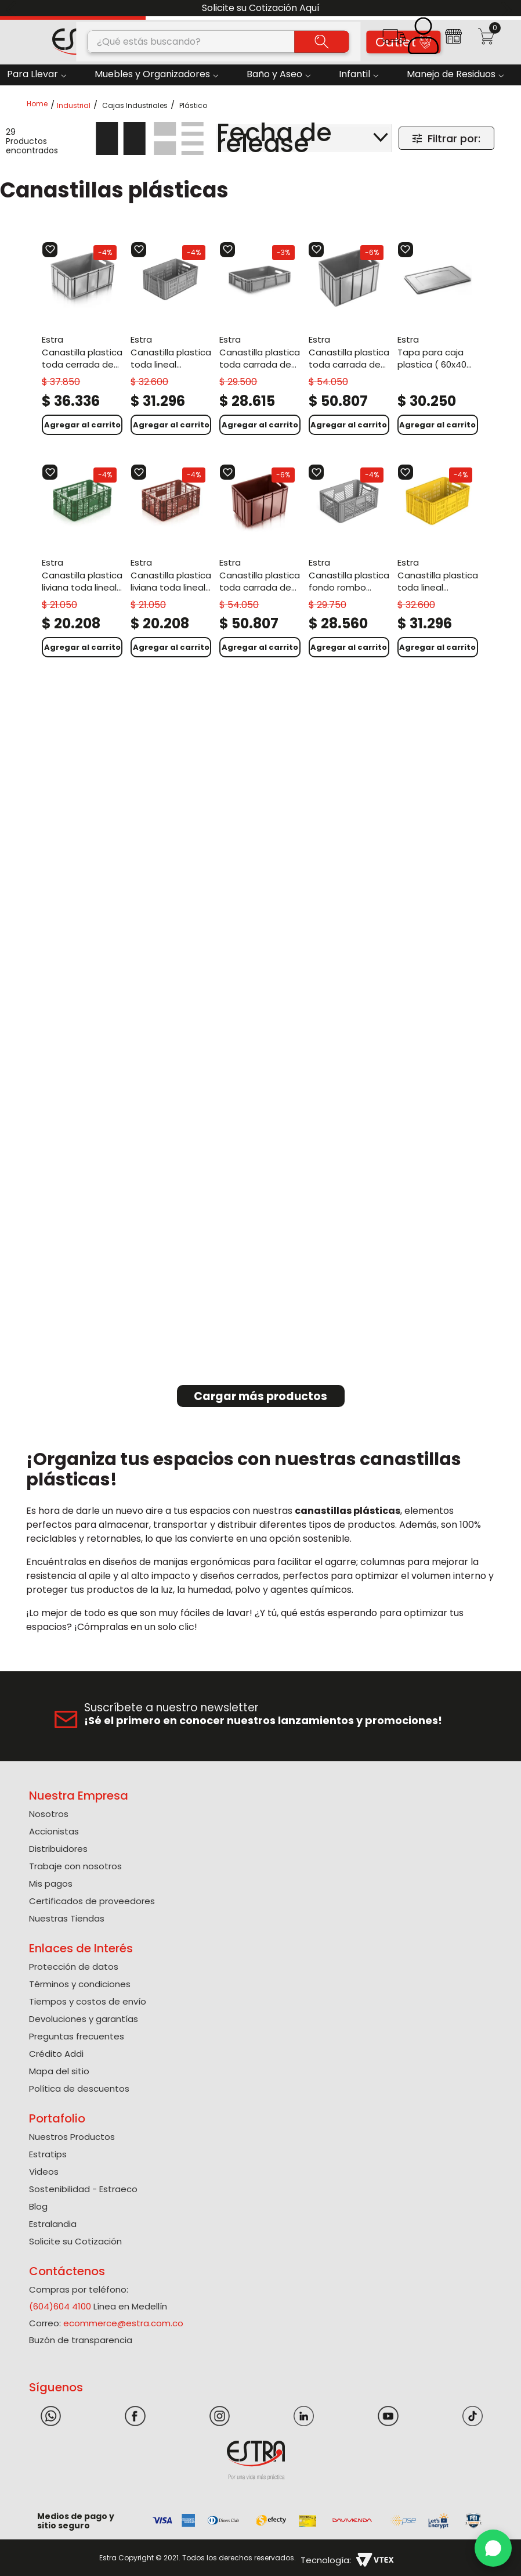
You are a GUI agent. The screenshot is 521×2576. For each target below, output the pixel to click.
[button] (393, 40)
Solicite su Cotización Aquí (261, 8)
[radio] (121, 138)
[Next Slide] (508, 8)
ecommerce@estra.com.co (123, 2323)
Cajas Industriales (135, 106)
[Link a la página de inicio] (41, 105)
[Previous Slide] (13, 8)
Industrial (74, 106)
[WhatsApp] (493, 2548)
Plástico (193, 106)
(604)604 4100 (60, 2306)
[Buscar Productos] (322, 41)
